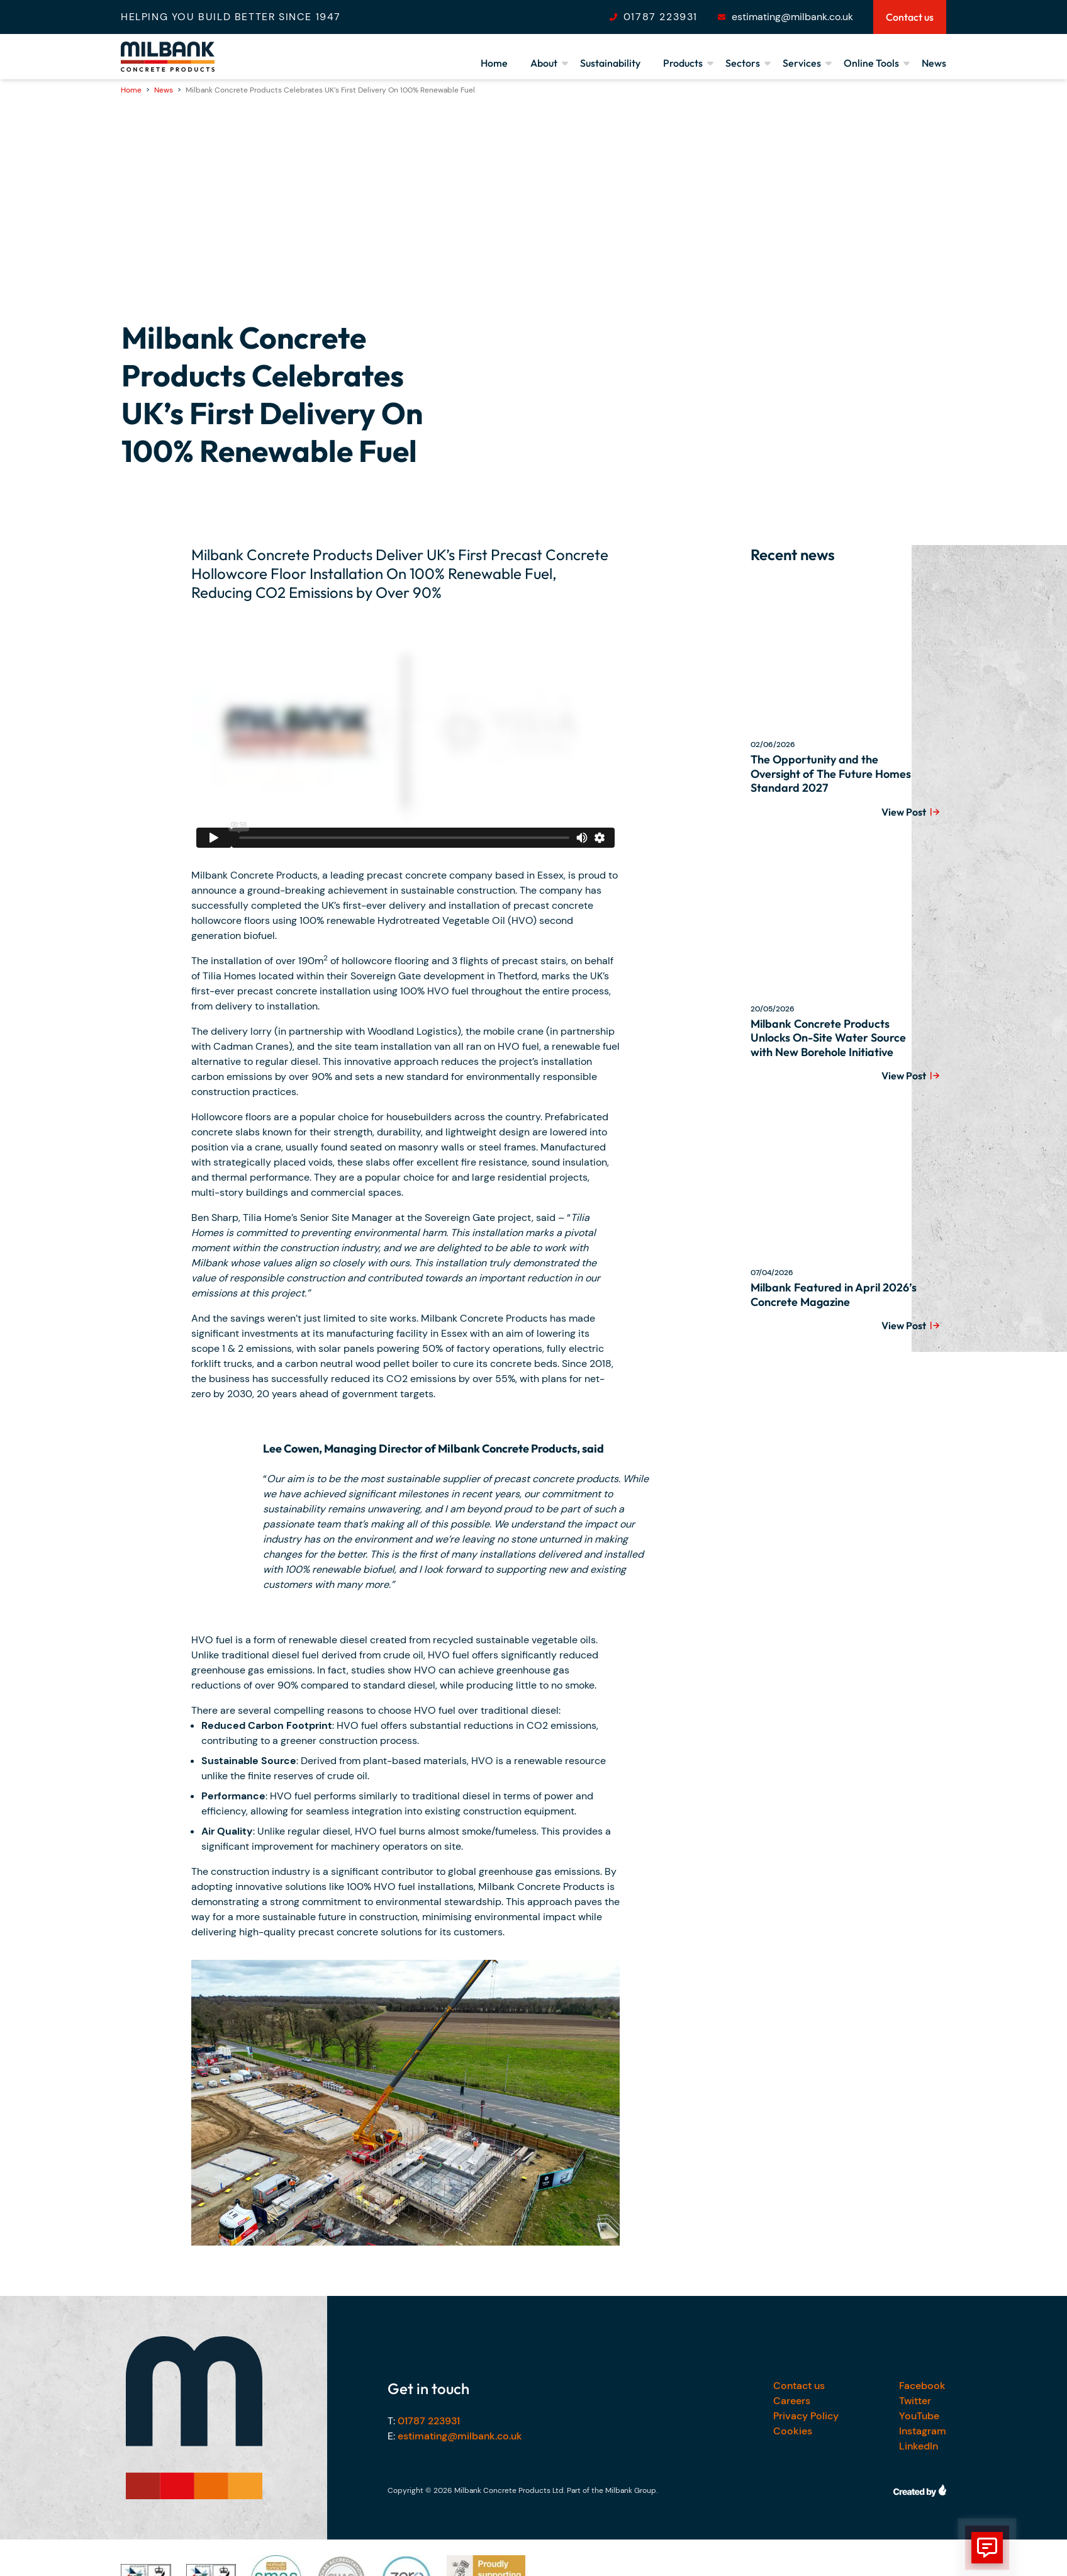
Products (683, 63)
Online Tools (871, 63)
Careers (791, 2400)
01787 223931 (660, 16)
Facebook (922, 2385)
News (934, 63)
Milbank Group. (631, 2490)
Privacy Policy (806, 2415)
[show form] (987, 2547)
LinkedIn (918, 2446)
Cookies (792, 2431)
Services (802, 63)
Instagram (922, 2431)
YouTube (919, 2415)
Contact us (799, 2385)
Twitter (915, 2400)
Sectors (742, 63)
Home (494, 63)
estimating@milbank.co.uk (792, 16)
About (543, 63)
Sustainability (610, 63)
